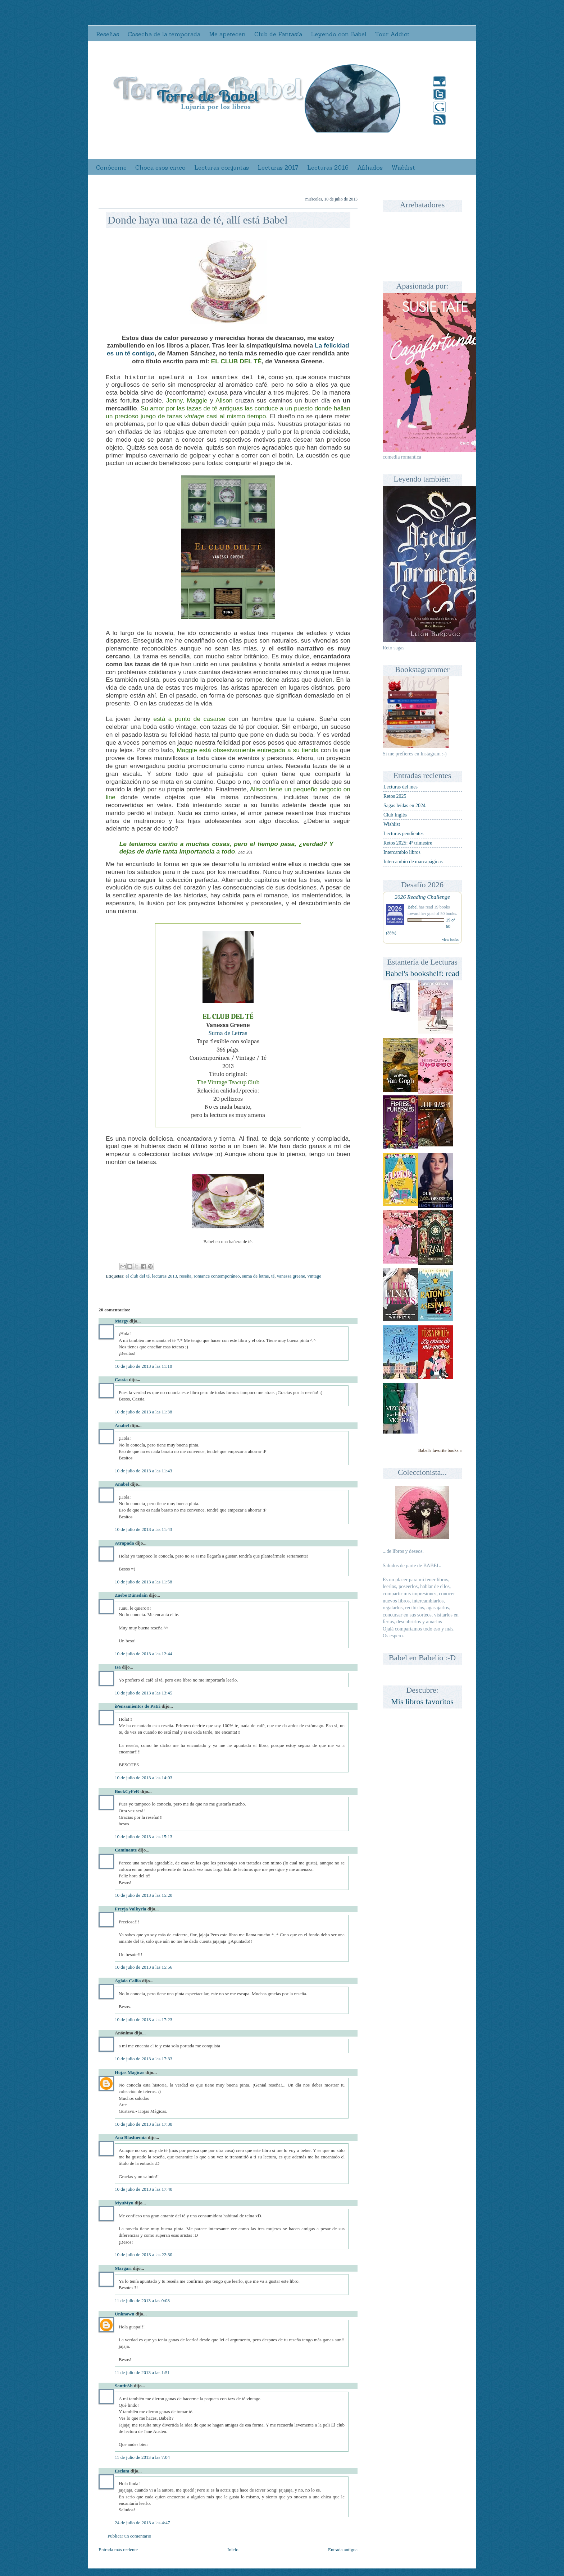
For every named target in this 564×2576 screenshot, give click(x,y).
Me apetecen (227, 34)
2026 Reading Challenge (422, 897)
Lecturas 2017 (278, 167)
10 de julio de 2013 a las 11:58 (143, 1581)
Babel (413, 907)
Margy (121, 1321)
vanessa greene (291, 1276)
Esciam (122, 2471)
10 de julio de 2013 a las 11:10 (143, 1366)
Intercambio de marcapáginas (413, 861)
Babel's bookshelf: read (422, 973)
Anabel (122, 1425)
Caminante (126, 1850)
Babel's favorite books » (440, 1450)
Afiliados (370, 167)
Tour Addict (392, 34)
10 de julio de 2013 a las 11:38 (143, 1411)
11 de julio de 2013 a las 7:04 (142, 2457)
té (272, 1276)
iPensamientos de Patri (137, 1706)
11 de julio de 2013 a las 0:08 (142, 2300)
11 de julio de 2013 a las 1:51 (142, 2372)
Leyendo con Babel (339, 34)
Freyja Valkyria (130, 1909)
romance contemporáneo (217, 1276)
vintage (314, 1276)
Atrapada (124, 1543)
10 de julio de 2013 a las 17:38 (143, 2124)
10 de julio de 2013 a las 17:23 (143, 2019)
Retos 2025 (394, 796)
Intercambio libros (401, 852)
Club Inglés (395, 815)
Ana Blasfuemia (130, 2137)
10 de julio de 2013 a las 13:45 (143, 1693)
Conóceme (111, 167)
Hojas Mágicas (129, 2072)
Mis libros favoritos (422, 1701)
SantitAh (124, 2385)
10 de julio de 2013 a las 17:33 (143, 2058)
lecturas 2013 (164, 1276)
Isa (118, 1667)
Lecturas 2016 (328, 167)
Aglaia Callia (128, 1980)
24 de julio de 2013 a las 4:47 (142, 2522)
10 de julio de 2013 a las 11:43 (143, 1470)
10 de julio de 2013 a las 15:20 (143, 1895)
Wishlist (403, 167)
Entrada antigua (343, 2549)
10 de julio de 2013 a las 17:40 (143, 2189)
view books (450, 940)
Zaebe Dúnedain (131, 1595)
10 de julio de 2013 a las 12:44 (143, 1653)
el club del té (138, 1276)
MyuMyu (124, 2202)
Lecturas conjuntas (221, 167)
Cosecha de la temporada (164, 34)
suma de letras (255, 1276)
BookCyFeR (127, 1791)
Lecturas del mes (400, 787)
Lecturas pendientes (403, 833)
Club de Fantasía (278, 34)
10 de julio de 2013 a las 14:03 (143, 1777)
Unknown (124, 2314)
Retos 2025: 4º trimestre (407, 843)
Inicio (232, 2549)
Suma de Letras (228, 1032)
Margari (123, 2268)
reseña (185, 1276)
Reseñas (107, 34)
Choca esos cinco (160, 167)
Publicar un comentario (129, 2536)
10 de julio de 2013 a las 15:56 (143, 1967)
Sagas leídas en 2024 (404, 805)
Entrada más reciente (118, 2549)
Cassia (121, 1379)
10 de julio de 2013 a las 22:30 (143, 2254)
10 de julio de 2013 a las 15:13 (143, 1836)
